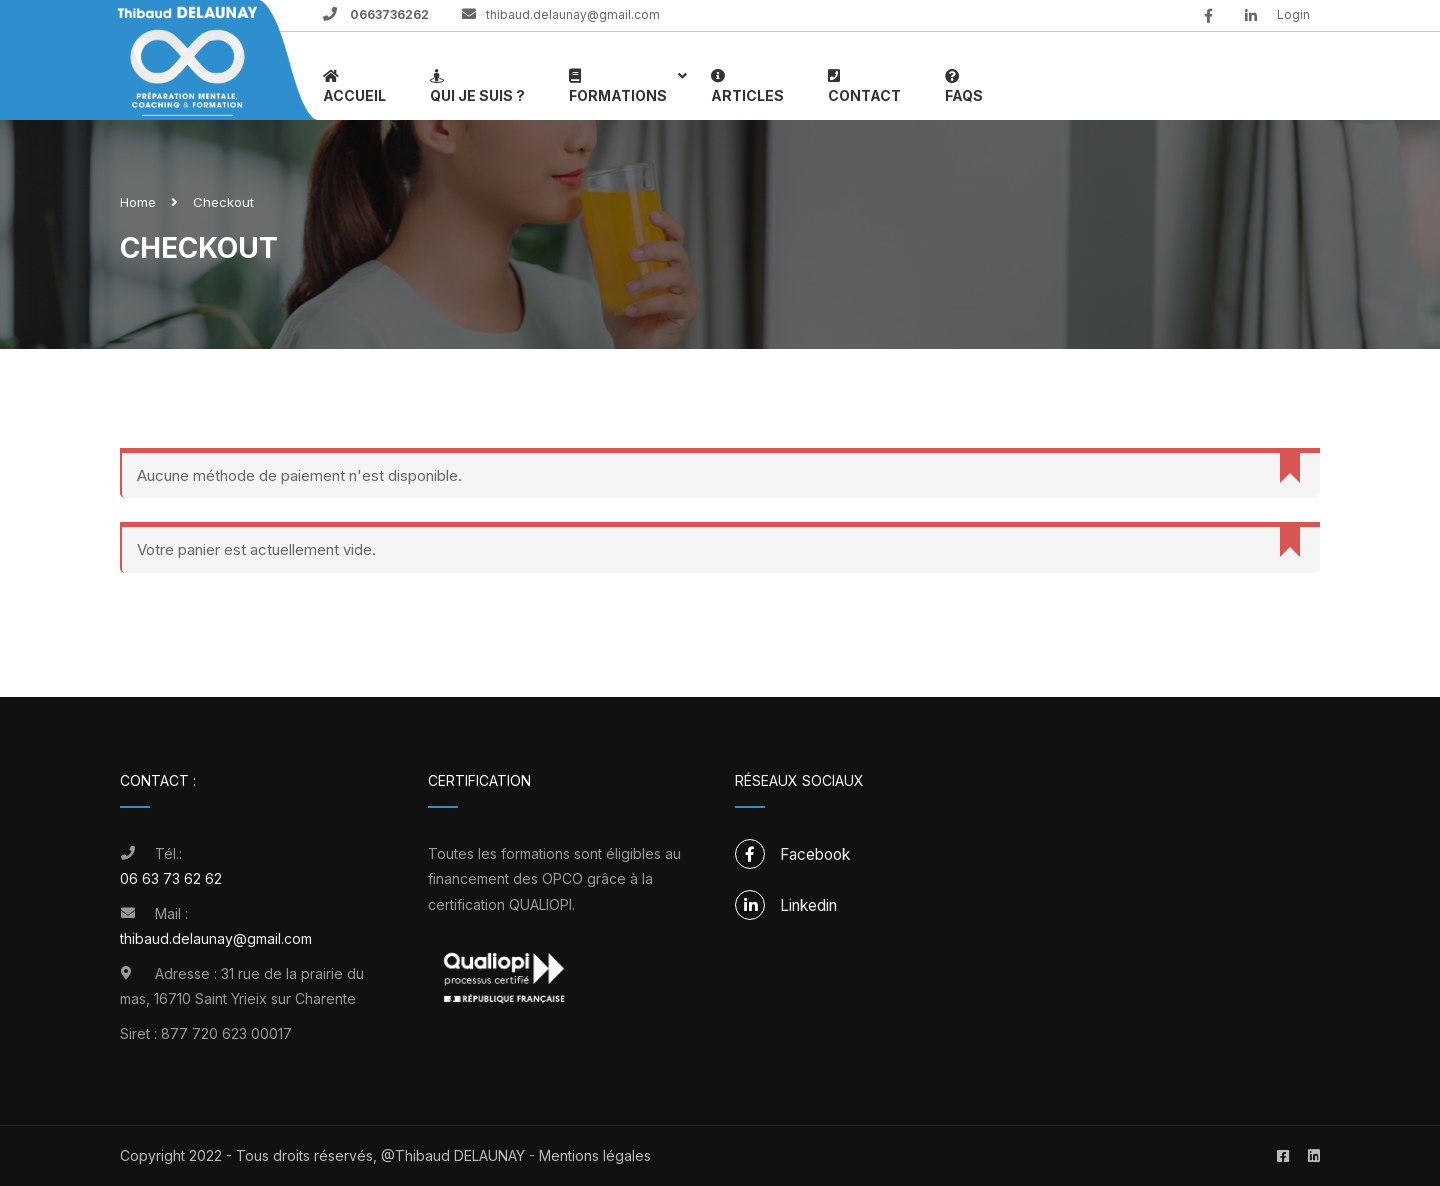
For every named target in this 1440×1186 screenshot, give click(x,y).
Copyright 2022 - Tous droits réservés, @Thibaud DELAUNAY (324, 1155)
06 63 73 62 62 (171, 878)
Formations (618, 85)
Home (138, 202)
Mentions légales (595, 1155)
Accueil (354, 85)
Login (1293, 14)
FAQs (964, 85)
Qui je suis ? (477, 85)
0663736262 (388, 14)
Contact (864, 85)
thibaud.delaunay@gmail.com (573, 14)
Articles (747, 85)
